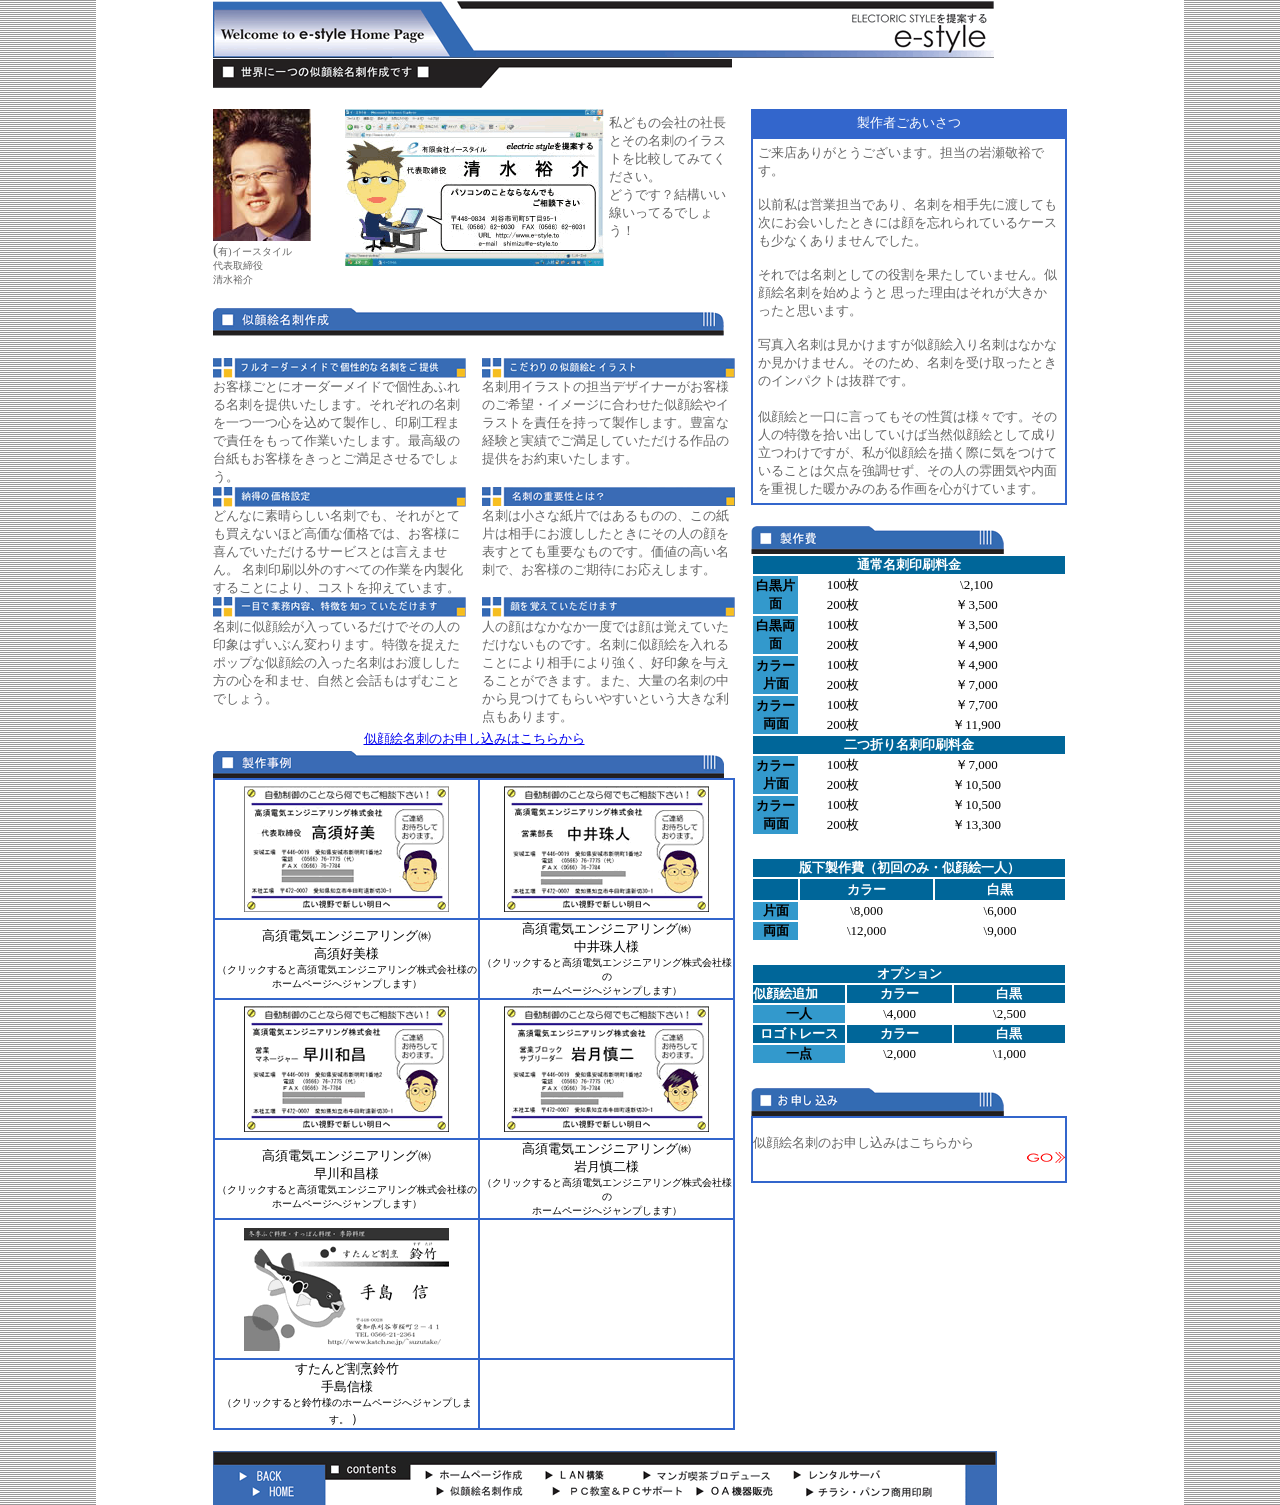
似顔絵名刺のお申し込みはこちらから (474, 738)
